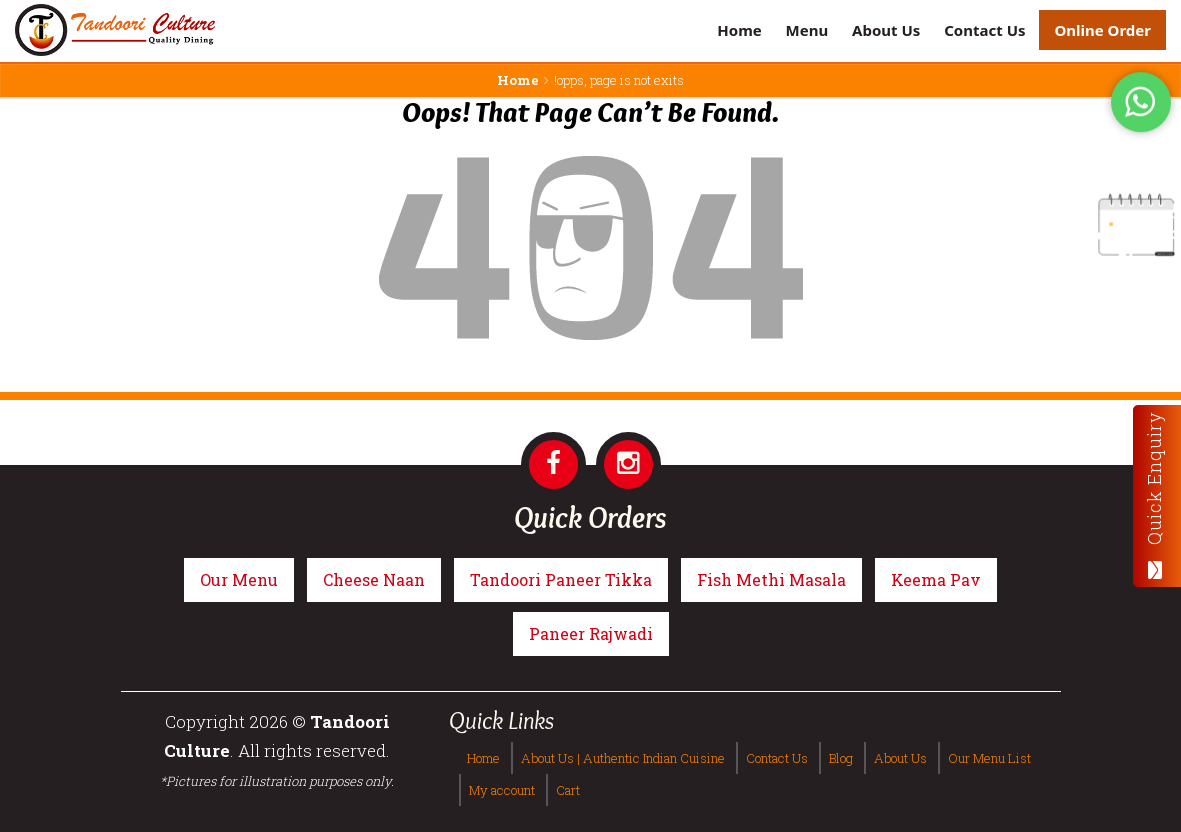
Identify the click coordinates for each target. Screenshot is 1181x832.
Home (739, 30)
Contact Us (984, 30)
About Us (886, 30)
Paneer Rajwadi (591, 633)
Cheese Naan (374, 579)
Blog (841, 758)
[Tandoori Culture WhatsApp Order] (1141, 101)
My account (502, 790)
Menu (807, 30)
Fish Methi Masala (771, 579)
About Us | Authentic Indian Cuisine (623, 758)
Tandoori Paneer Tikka (561, 579)
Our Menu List (989, 758)
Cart (568, 790)
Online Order (1102, 30)
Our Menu (239, 579)
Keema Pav (936, 579)
